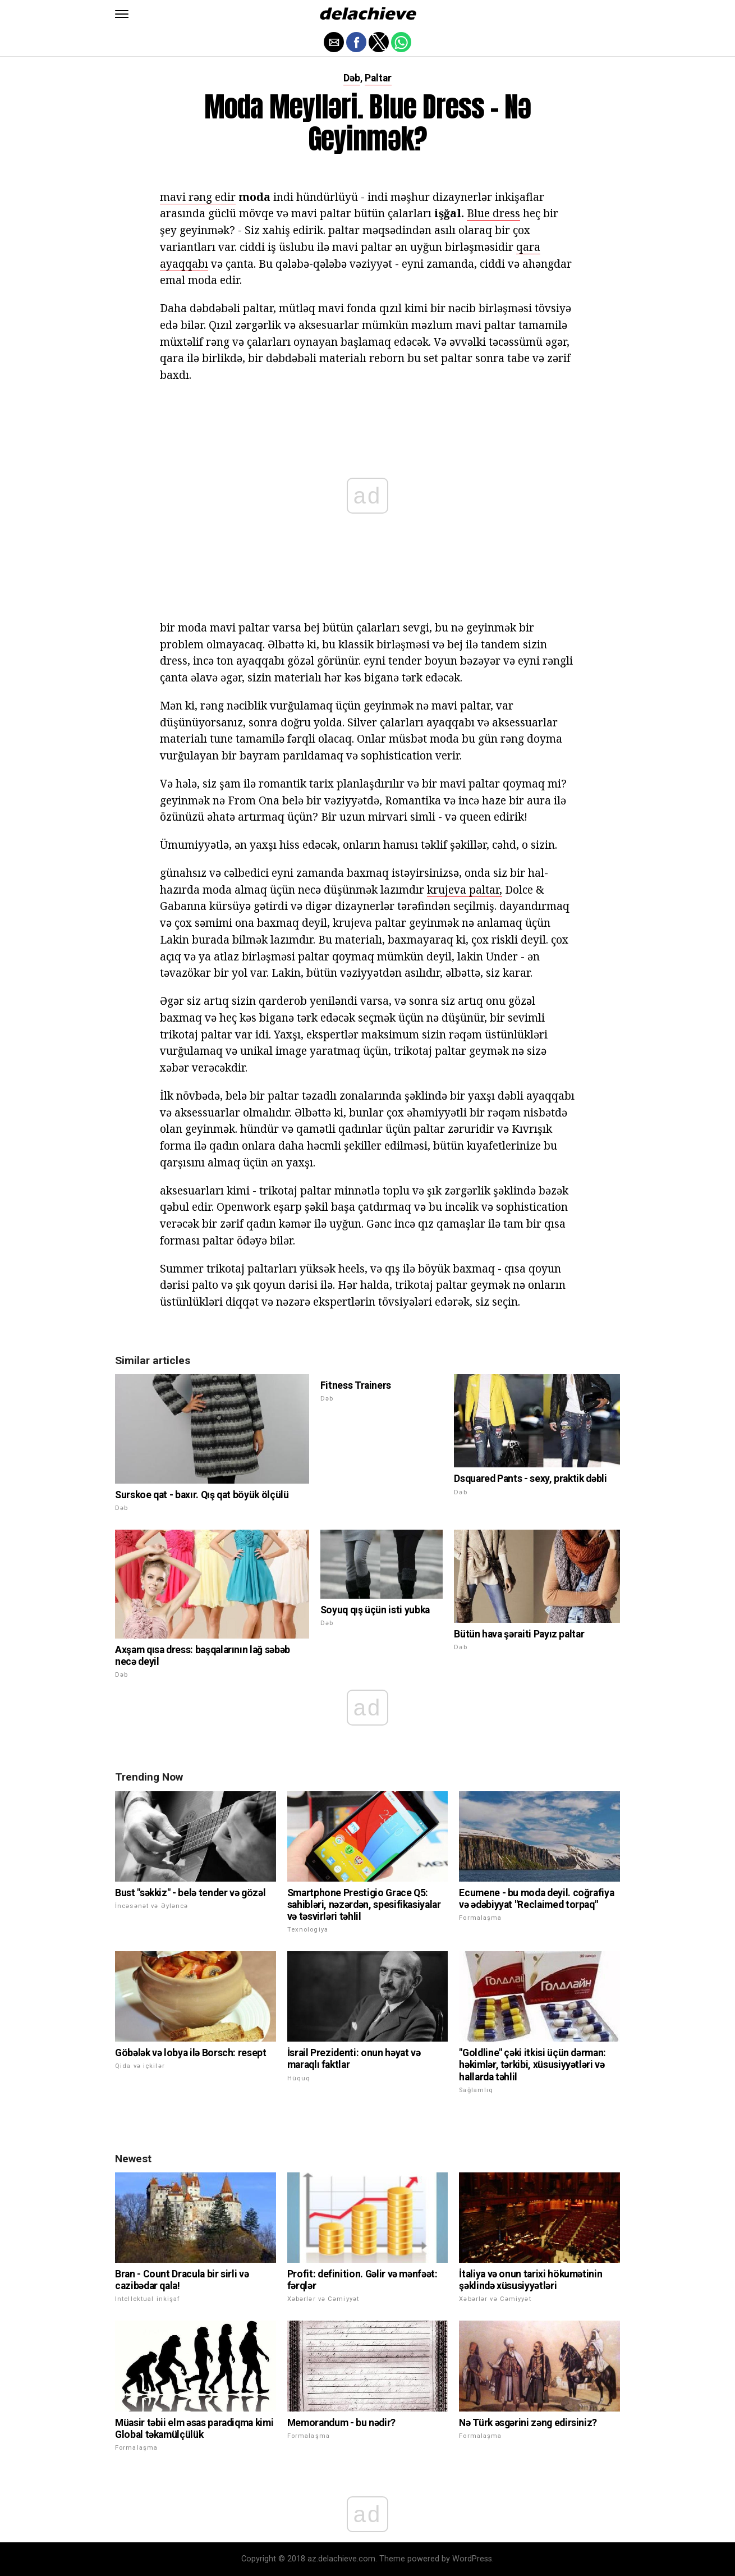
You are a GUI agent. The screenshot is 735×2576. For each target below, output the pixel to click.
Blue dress (493, 213)
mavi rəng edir (198, 196)
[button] (121, 14)
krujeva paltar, (464, 889)
